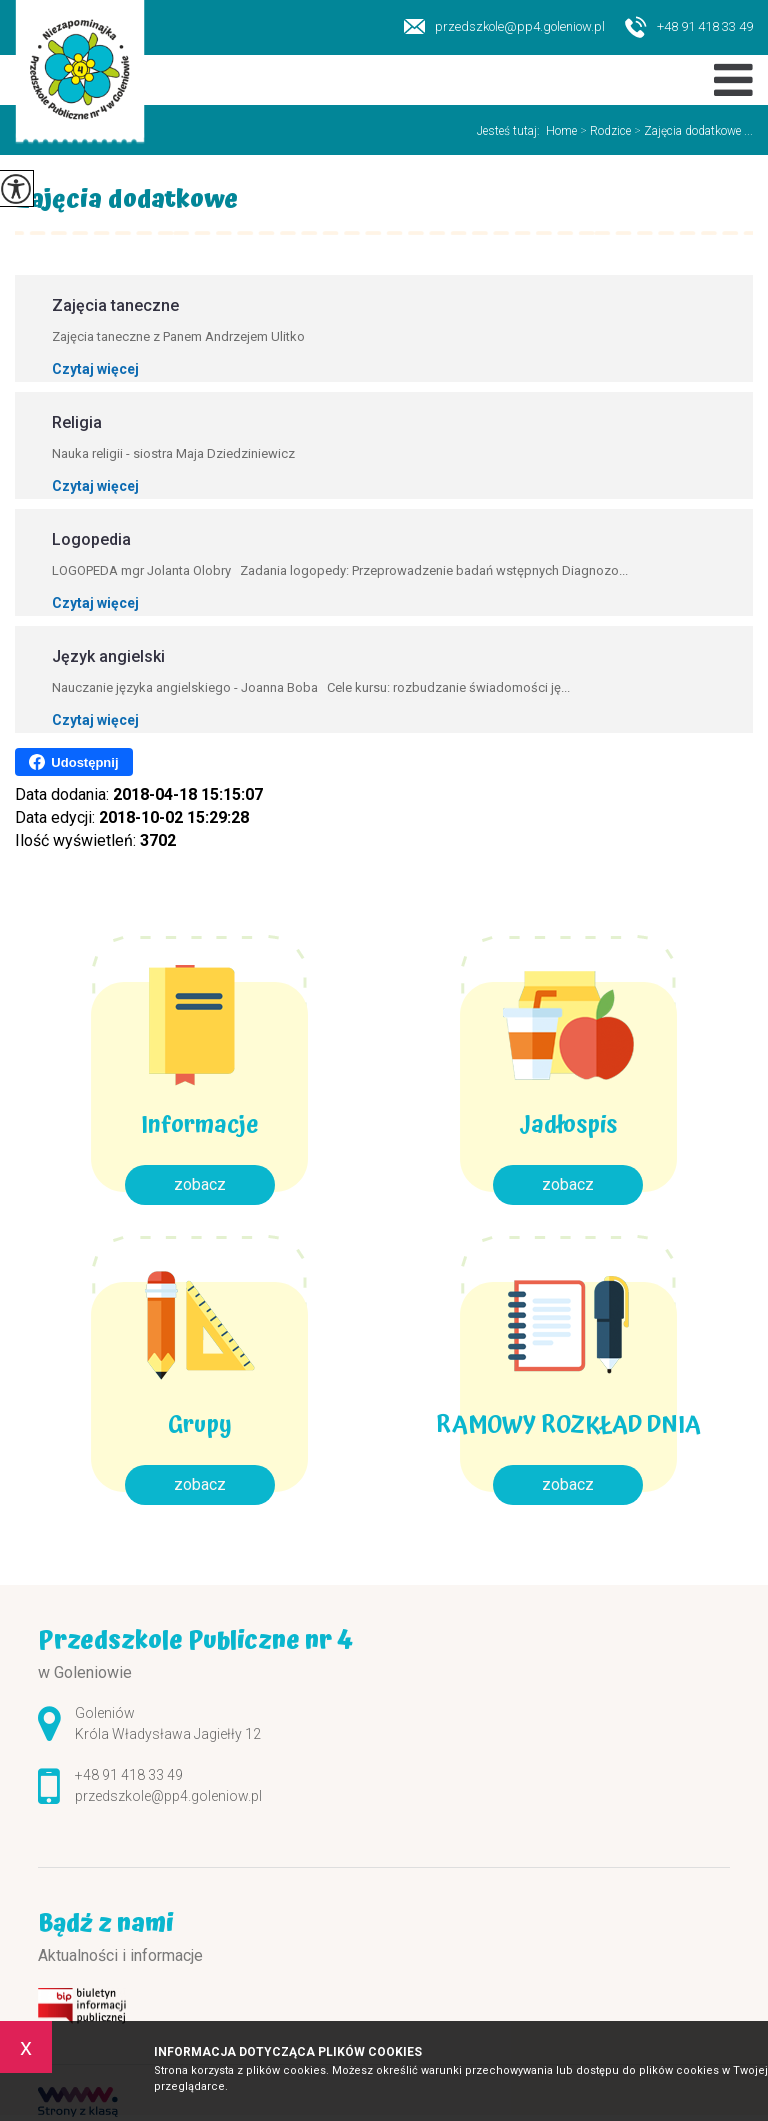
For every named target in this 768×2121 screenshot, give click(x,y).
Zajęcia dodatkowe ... (692, 131)
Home (561, 131)
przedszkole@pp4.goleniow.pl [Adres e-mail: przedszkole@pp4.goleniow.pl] (168, 1796)
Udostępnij (73, 762)
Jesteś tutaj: (511, 131)
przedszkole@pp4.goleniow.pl (504, 26)
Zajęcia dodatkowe (126, 202)
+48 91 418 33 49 (689, 28)
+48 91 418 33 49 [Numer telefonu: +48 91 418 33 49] (129, 1775)
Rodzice (604, 131)
